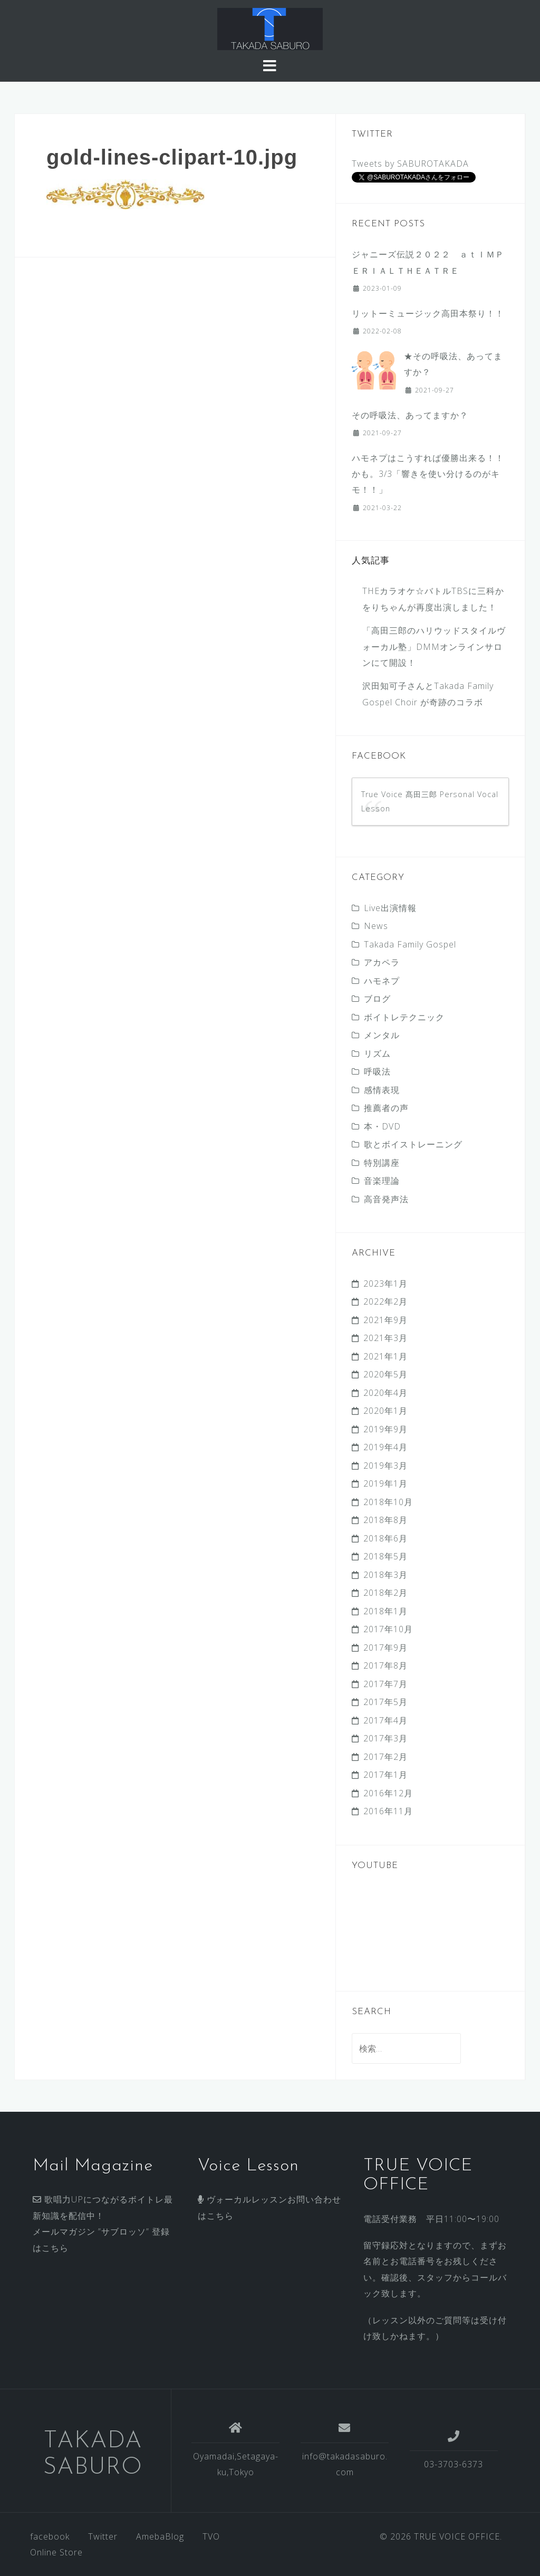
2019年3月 (385, 1465)
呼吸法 (377, 1071)
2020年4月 (385, 1393)
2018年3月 (385, 1575)
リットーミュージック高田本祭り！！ (428, 313)
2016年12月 (388, 1793)
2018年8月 (385, 1520)
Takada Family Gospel (410, 944)
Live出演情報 (390, 908)
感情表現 (382, 1090)
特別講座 (382, 1163)
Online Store (56, 2552)
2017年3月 (385, 1738)
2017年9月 (385, 1647)
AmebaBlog (160, 2536)
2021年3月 (385, 1338)
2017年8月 (385, 1665)
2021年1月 (385, 1356)
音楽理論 (382, 1180)
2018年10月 (388, 1502)
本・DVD (382, 1126)
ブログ (377, 998)
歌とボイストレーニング (413, 1144)
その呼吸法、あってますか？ (410, 415)
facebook (50, 2536)
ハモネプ (382, 981)
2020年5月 (385, 1374)
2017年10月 (388, 1629)
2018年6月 (385, 1538)
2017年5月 (385, 1702)
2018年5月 (385, 1556)
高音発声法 (386, 1199)
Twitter (103, 2536)
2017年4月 (385, 1720)
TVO (211, 2536)
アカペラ (382, 962)
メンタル (382, 1035)
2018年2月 (385, 1592)
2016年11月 (388, 1811)
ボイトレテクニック (404, 1017)
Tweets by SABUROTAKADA (410, 163)
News (376, 926)
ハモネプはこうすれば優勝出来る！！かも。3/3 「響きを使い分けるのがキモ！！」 (428, 474)
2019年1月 (385, 1483)
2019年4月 (385, 1447)
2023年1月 (385, 1283)
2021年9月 (385, 1320)
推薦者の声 (386, 1108)
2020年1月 (385, 1410)
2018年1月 (385, 1611)
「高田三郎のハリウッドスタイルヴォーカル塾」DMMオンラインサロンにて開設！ (434, 646)
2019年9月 (385, 1429)
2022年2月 (385, 1301)
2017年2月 (385, 1757)
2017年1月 (385, 1774)
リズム (377, 1053)
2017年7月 (385, 1684)
